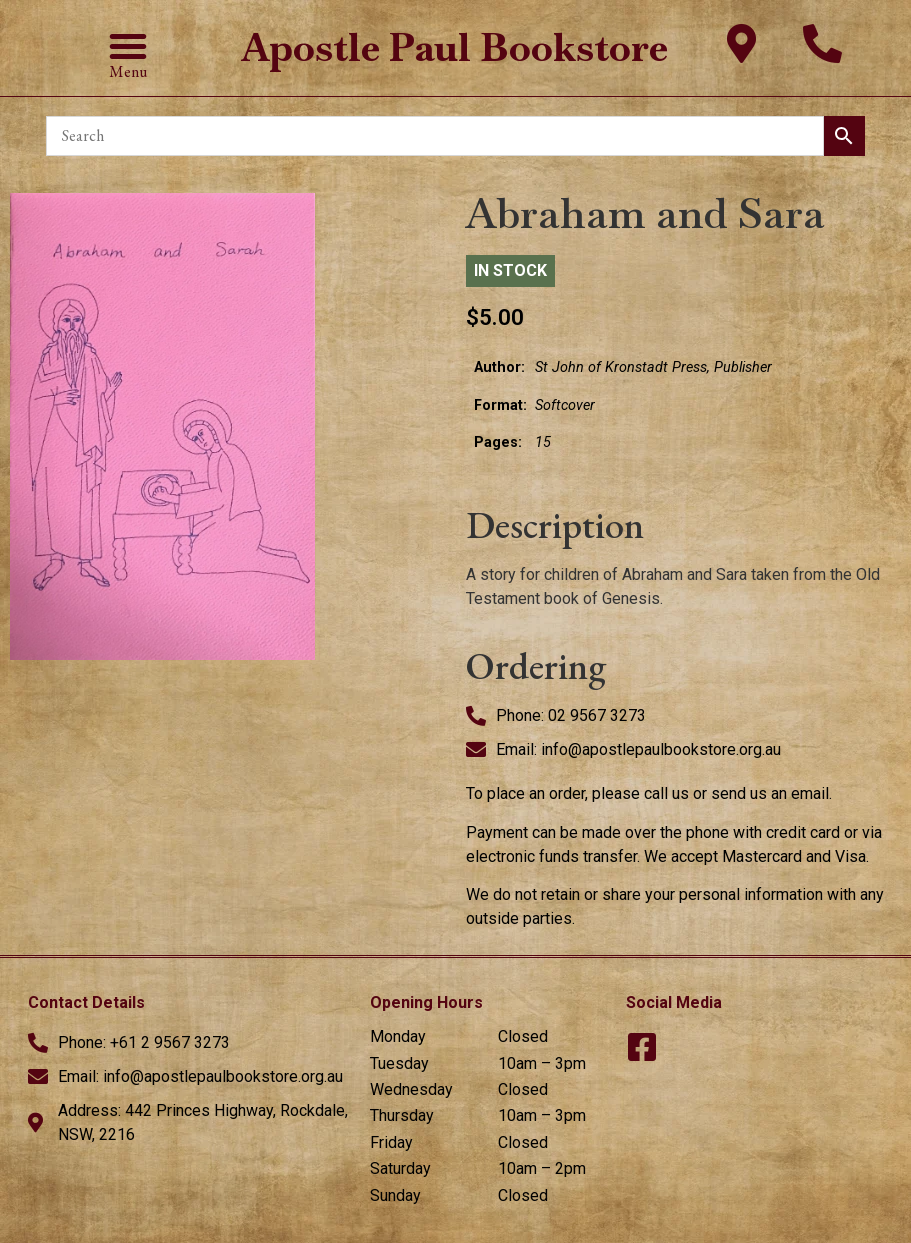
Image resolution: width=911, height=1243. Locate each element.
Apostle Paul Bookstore (455, 47)
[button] (128, 46)
